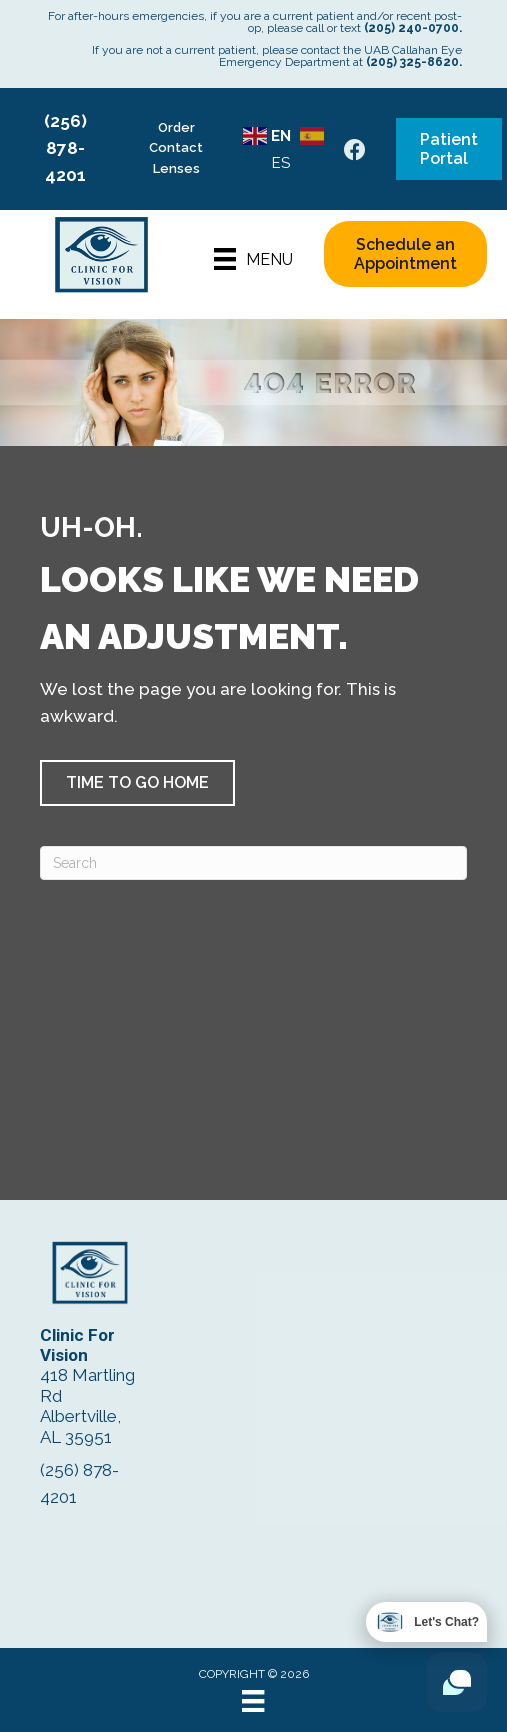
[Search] (253, 863)
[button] (137, 783)
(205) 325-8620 (412, 62)
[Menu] (253, 259)
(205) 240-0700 (411, 28)
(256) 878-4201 (65, 148)
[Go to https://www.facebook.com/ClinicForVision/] (355, 152)
